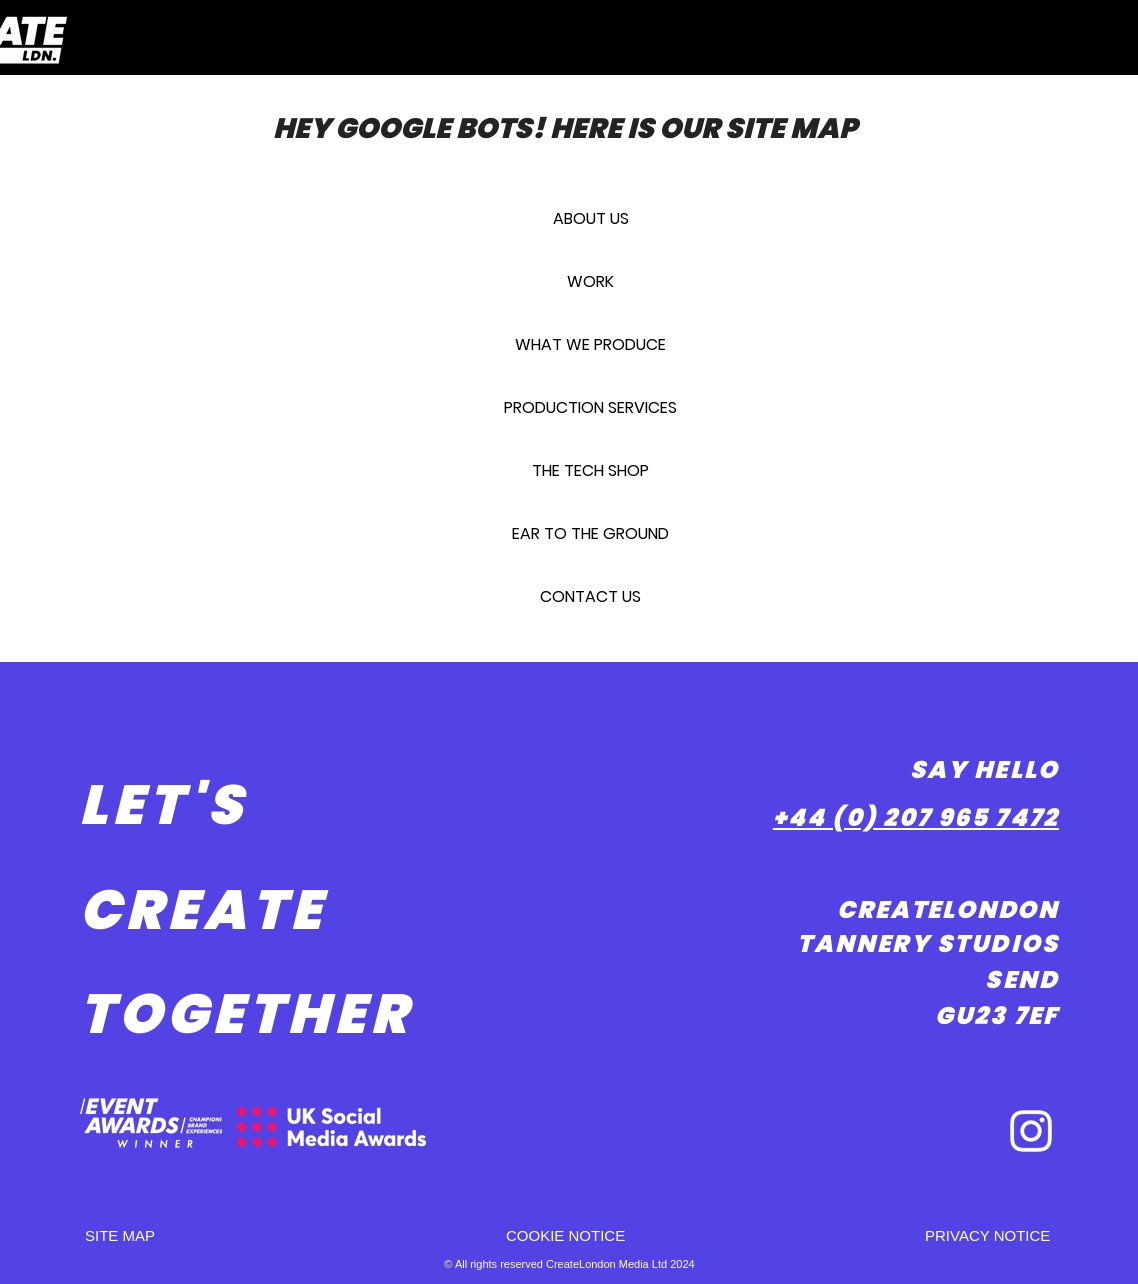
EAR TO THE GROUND (590, 533)
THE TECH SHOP (590, 470)
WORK (590, 281)
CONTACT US (590, 596)
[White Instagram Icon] (1031, 1131)
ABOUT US (591, 218)
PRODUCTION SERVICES (590, 407)
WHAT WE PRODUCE (590, 344)
